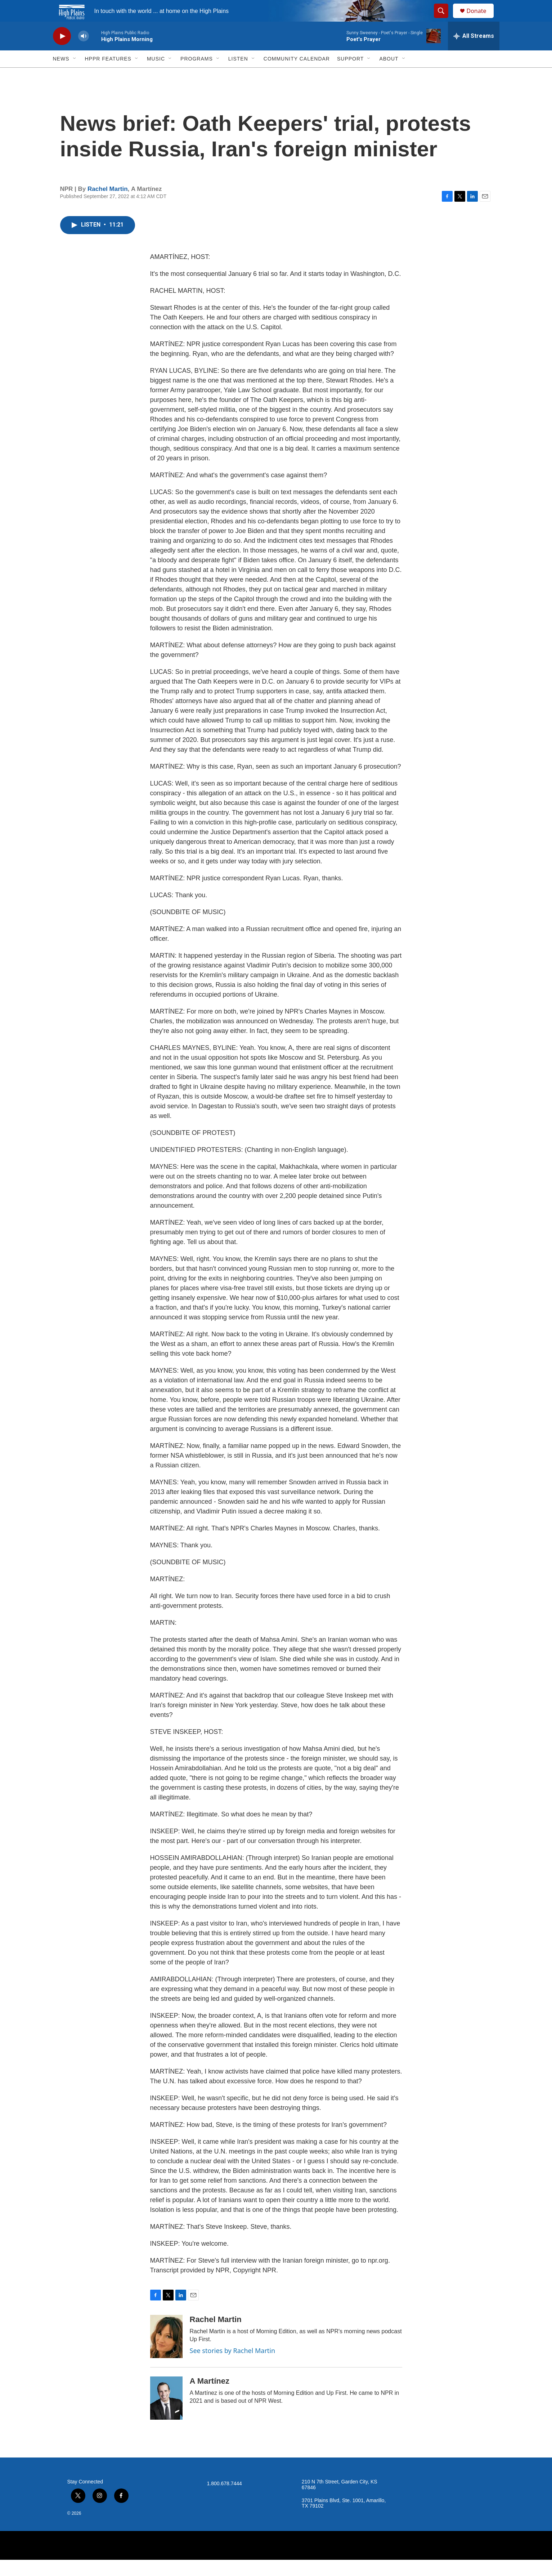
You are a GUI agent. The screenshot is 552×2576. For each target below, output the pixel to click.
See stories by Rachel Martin (232, 2366)
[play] (62, 52)
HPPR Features (108, 75)
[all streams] (473, 52)
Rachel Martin (107, 205)
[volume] (83, 52)
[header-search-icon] (444, 19)
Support (350, 75)
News (61, 75)
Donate (481, 19)
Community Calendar (297, 75)
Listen (238, 75)
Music (156, 75)
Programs (196, 75)
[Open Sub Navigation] (75, 75)
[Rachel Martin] (166, 2352)
